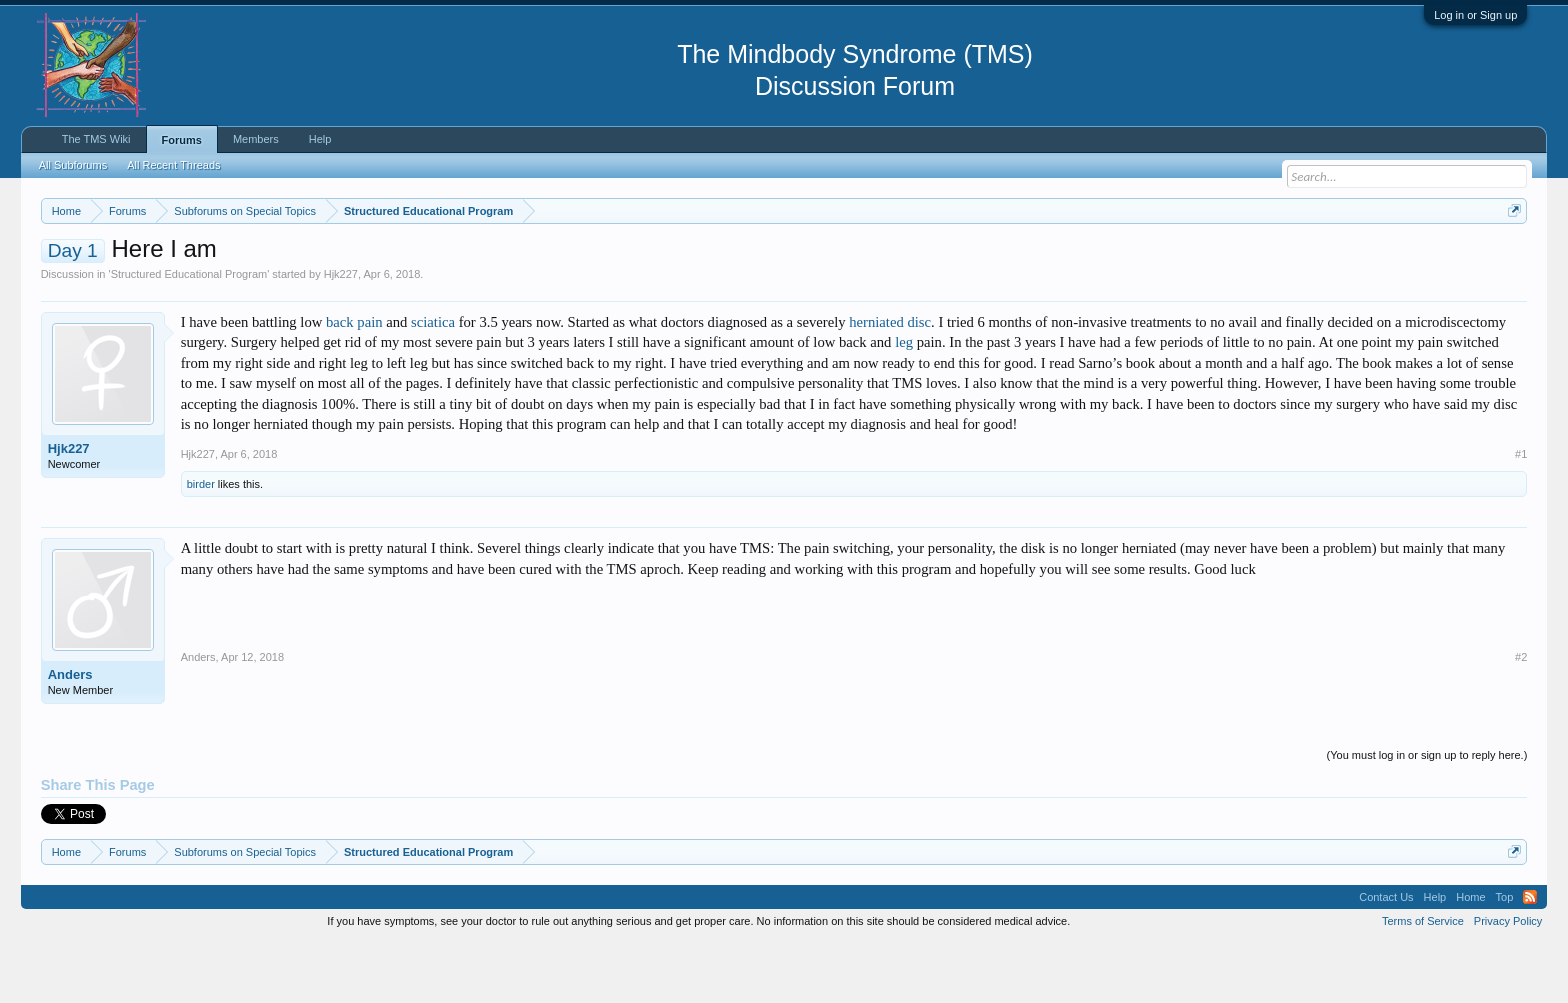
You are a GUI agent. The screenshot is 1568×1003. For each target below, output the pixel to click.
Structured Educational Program (189, 334)
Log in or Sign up (1475, 15)
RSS (1530, 957)
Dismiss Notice (1510, 257)
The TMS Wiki (96, 139)
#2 (1521, 717)
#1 (1521, 514)
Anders (70, 734)
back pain (354, 382)
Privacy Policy (1508, 981)
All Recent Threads (173, 165)
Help (320, 139)
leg (904, 403)
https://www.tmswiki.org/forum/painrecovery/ (956, 259)
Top (1505, 957)
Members (256, 139)
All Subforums (73, 165)
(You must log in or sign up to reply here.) (1427, 815)
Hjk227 (341, 334)
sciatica (433, 382)
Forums (182, 140)
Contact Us (1386, 957)
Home (1470, 957)
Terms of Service (1423, 981)
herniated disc (890, 382)
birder (201, 544)
